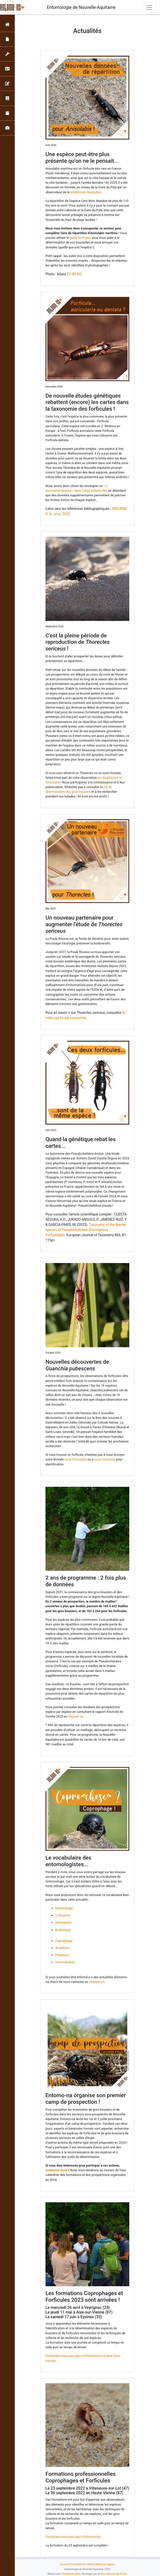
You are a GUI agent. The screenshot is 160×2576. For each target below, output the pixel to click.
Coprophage (64, 1941)
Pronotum (62, 1955)
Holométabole (65, 1962)
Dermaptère (63, 1922)
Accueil (64, 2564)
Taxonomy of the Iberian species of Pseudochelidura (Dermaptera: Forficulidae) (85, 1230)
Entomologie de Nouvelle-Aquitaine (81, 7)
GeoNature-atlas (71, 2574)
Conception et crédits (82, 2564)
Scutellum (62, 1948)
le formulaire (75, 1459)
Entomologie (64, 1908)
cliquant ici (75, 1716)
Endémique (63, 1930)
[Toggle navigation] (149, 7)
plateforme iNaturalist (85, 192)
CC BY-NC (74, 274)
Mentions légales (105, 2564)
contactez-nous (56, 2170)
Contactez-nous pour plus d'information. (73, 2537)
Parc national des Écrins (113, 2574)
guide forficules (80, 238)
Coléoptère (63, 1915)
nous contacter (104, 1459)
